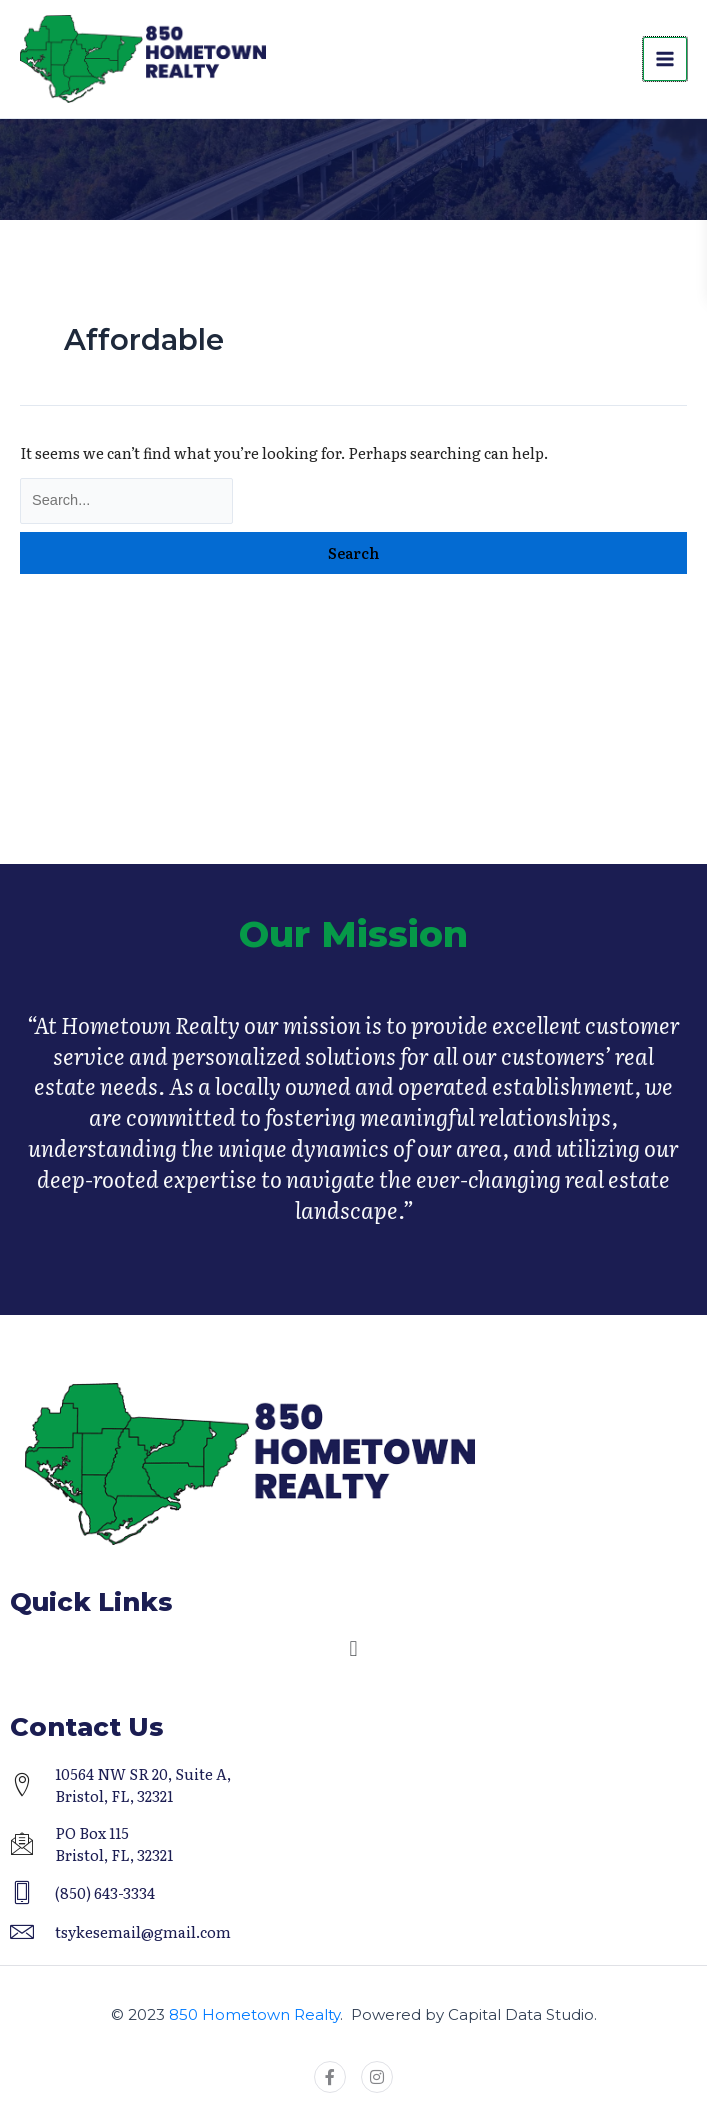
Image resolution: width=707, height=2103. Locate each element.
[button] (353, 1649)
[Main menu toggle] (665, 60)
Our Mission (353, 953)
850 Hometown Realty (254, 2014)
